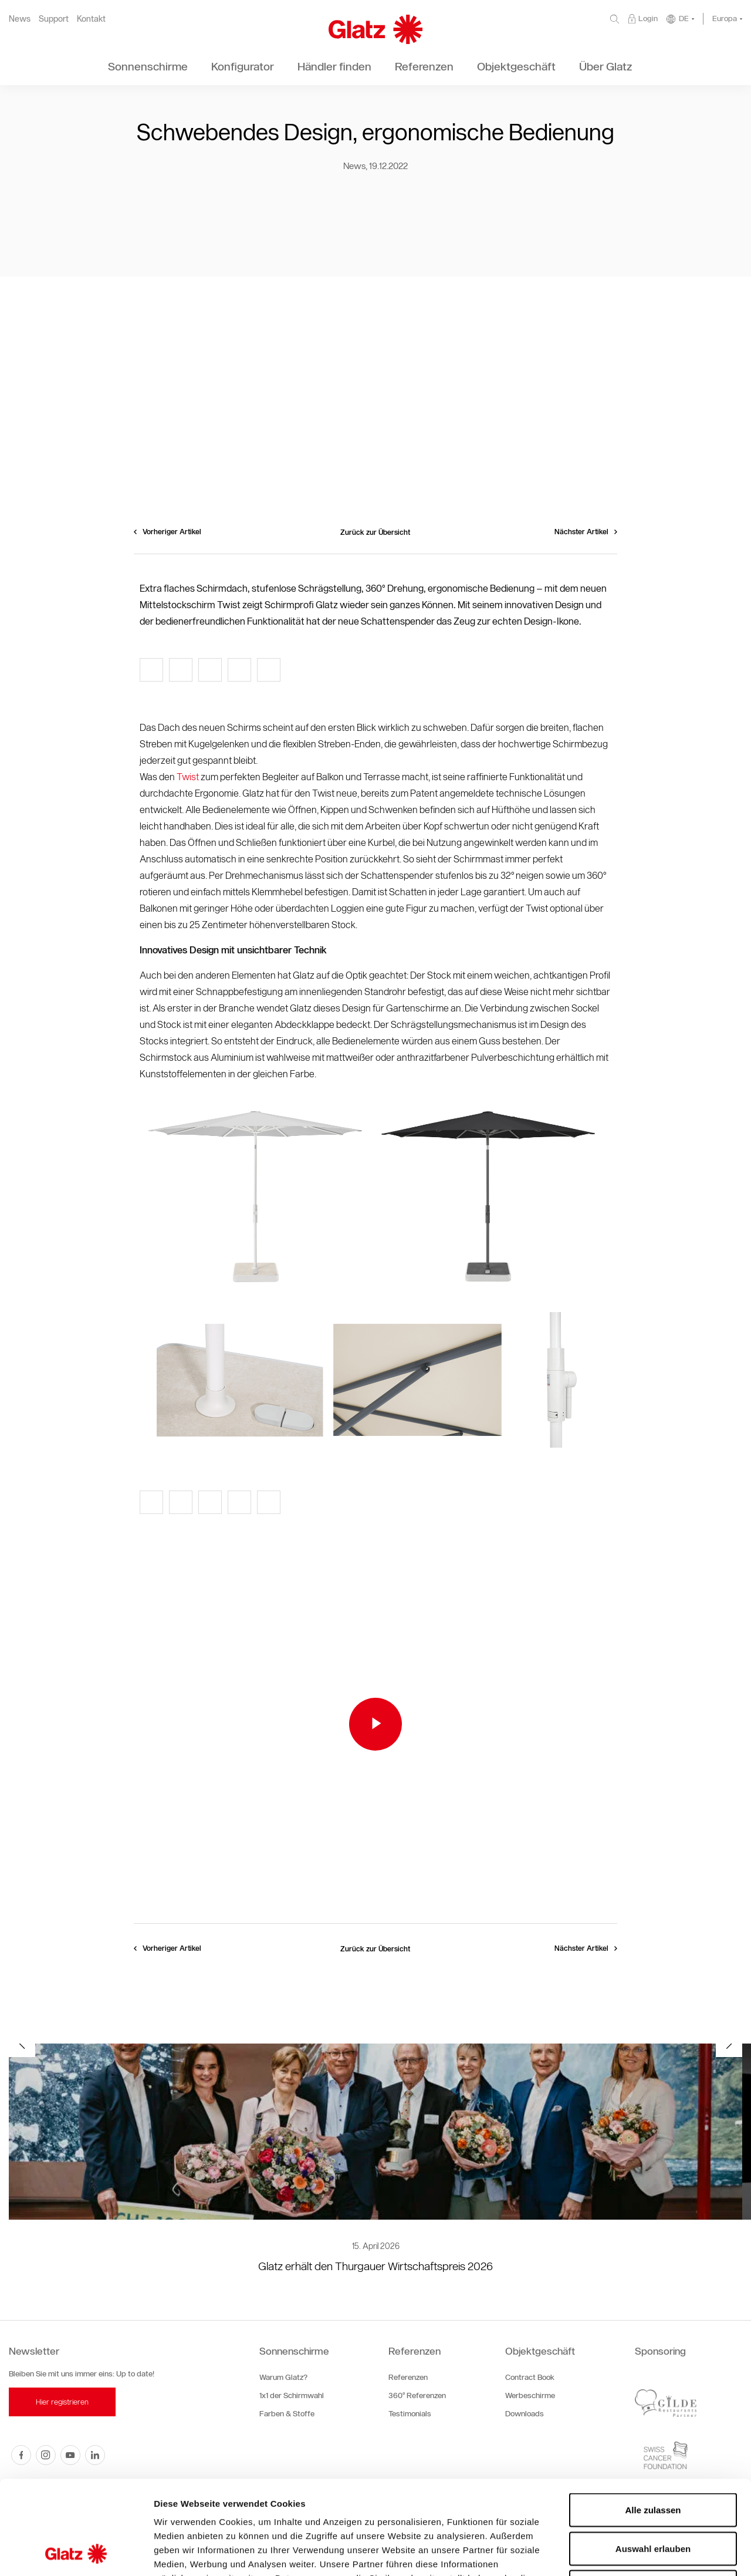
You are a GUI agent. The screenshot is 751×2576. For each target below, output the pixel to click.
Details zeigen (624, 2553)
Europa (724, 18)
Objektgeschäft (540, 2351)
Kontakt (91, 19)
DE (684, 18)
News (20, 19)
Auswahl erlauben (653, 2461)
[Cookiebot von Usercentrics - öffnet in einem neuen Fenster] (76, 2553)
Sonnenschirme (294, 2351)
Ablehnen (653, 2499)
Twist (189, 777)
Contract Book (529, 2377)
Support (54, 19)
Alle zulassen (653, 2422)
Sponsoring (660, 2351)
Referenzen (414, 2351)
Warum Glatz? (283, 2377)
